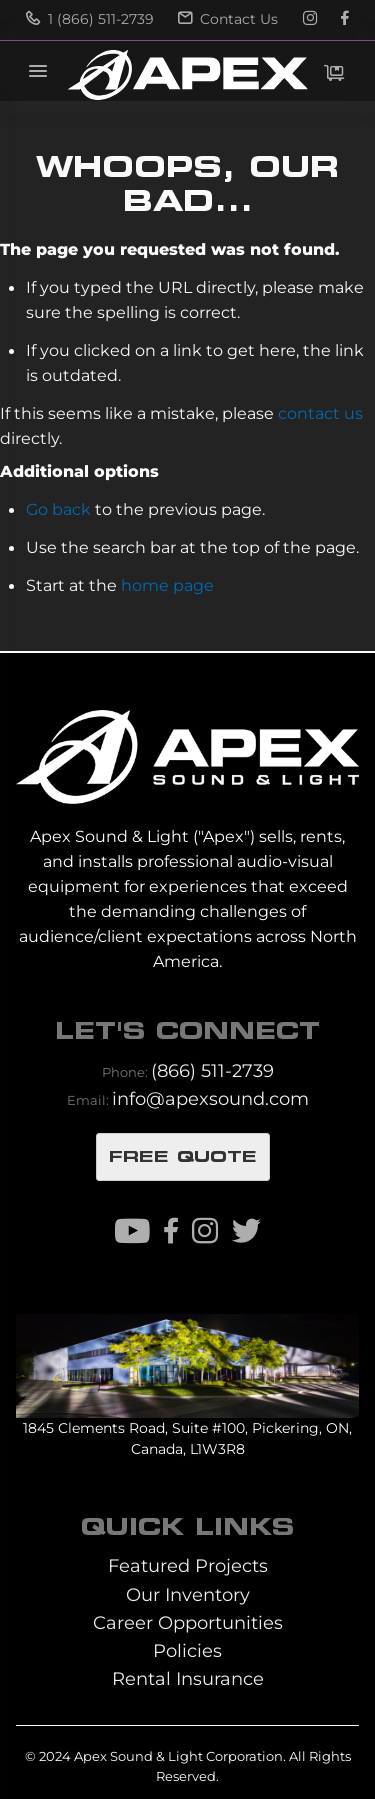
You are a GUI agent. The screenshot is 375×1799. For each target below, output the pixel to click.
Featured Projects (188, 1565)
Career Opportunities (188, 1622)
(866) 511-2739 (212, 1070)
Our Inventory (188, 1594)
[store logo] (187, 75)
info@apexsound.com (210, 1098)
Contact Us (228, 19)
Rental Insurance (188, 1678)
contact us (320, 413)
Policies (187, 1650)
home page (167, 585)
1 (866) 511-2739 (90, 19)
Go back (58, 509)
